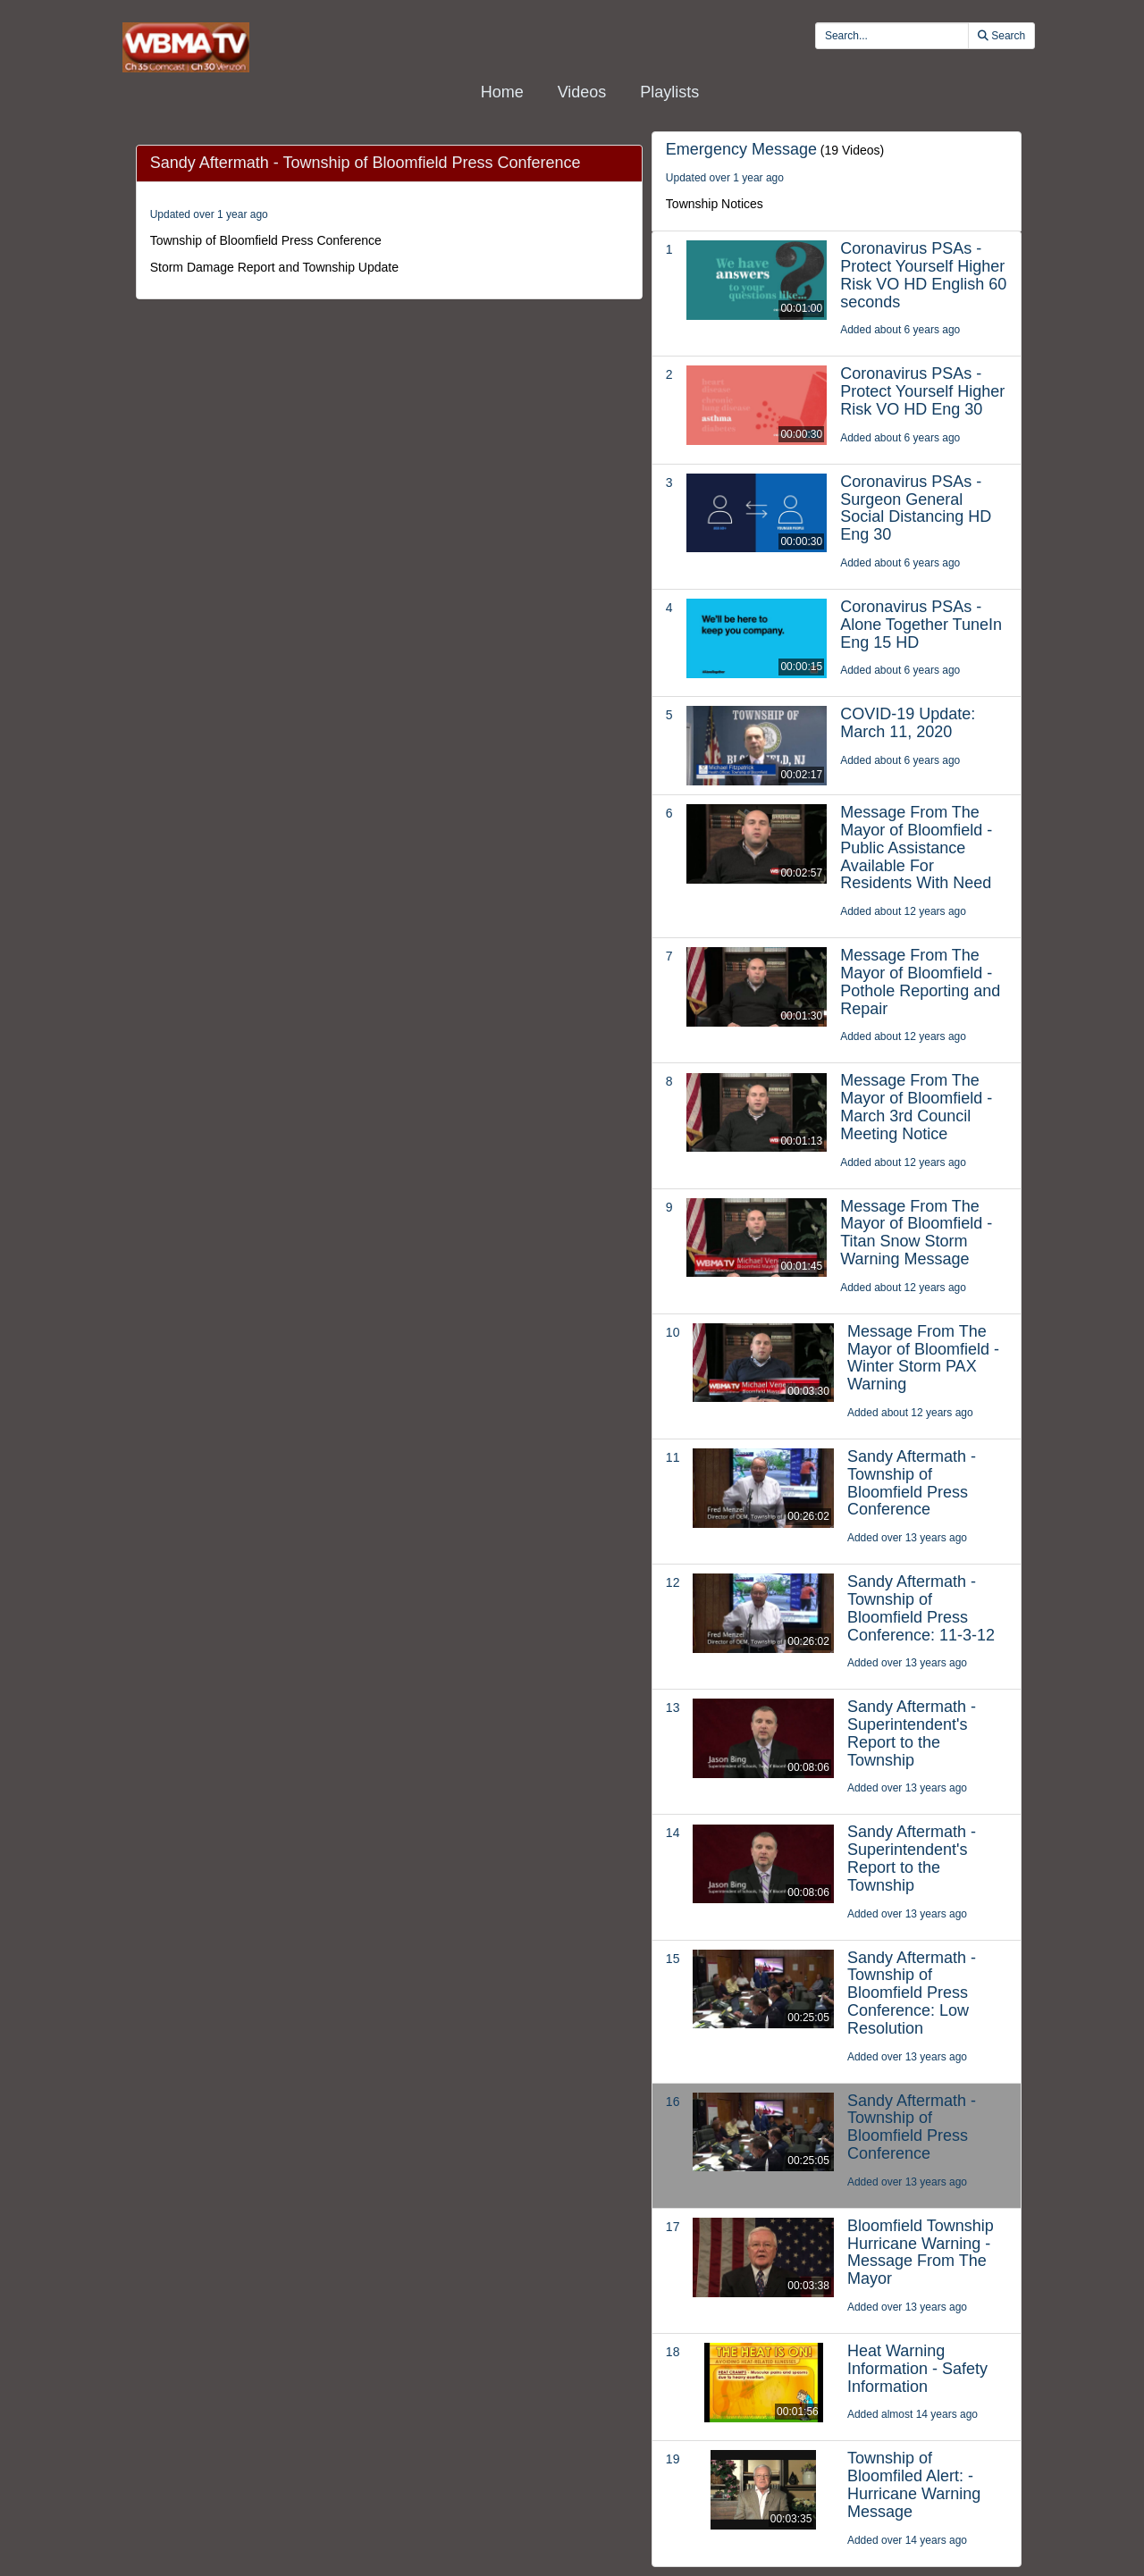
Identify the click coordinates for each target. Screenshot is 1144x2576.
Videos (582, 92)
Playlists (669, 92)
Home (502, 92)
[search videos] (892, 35)
